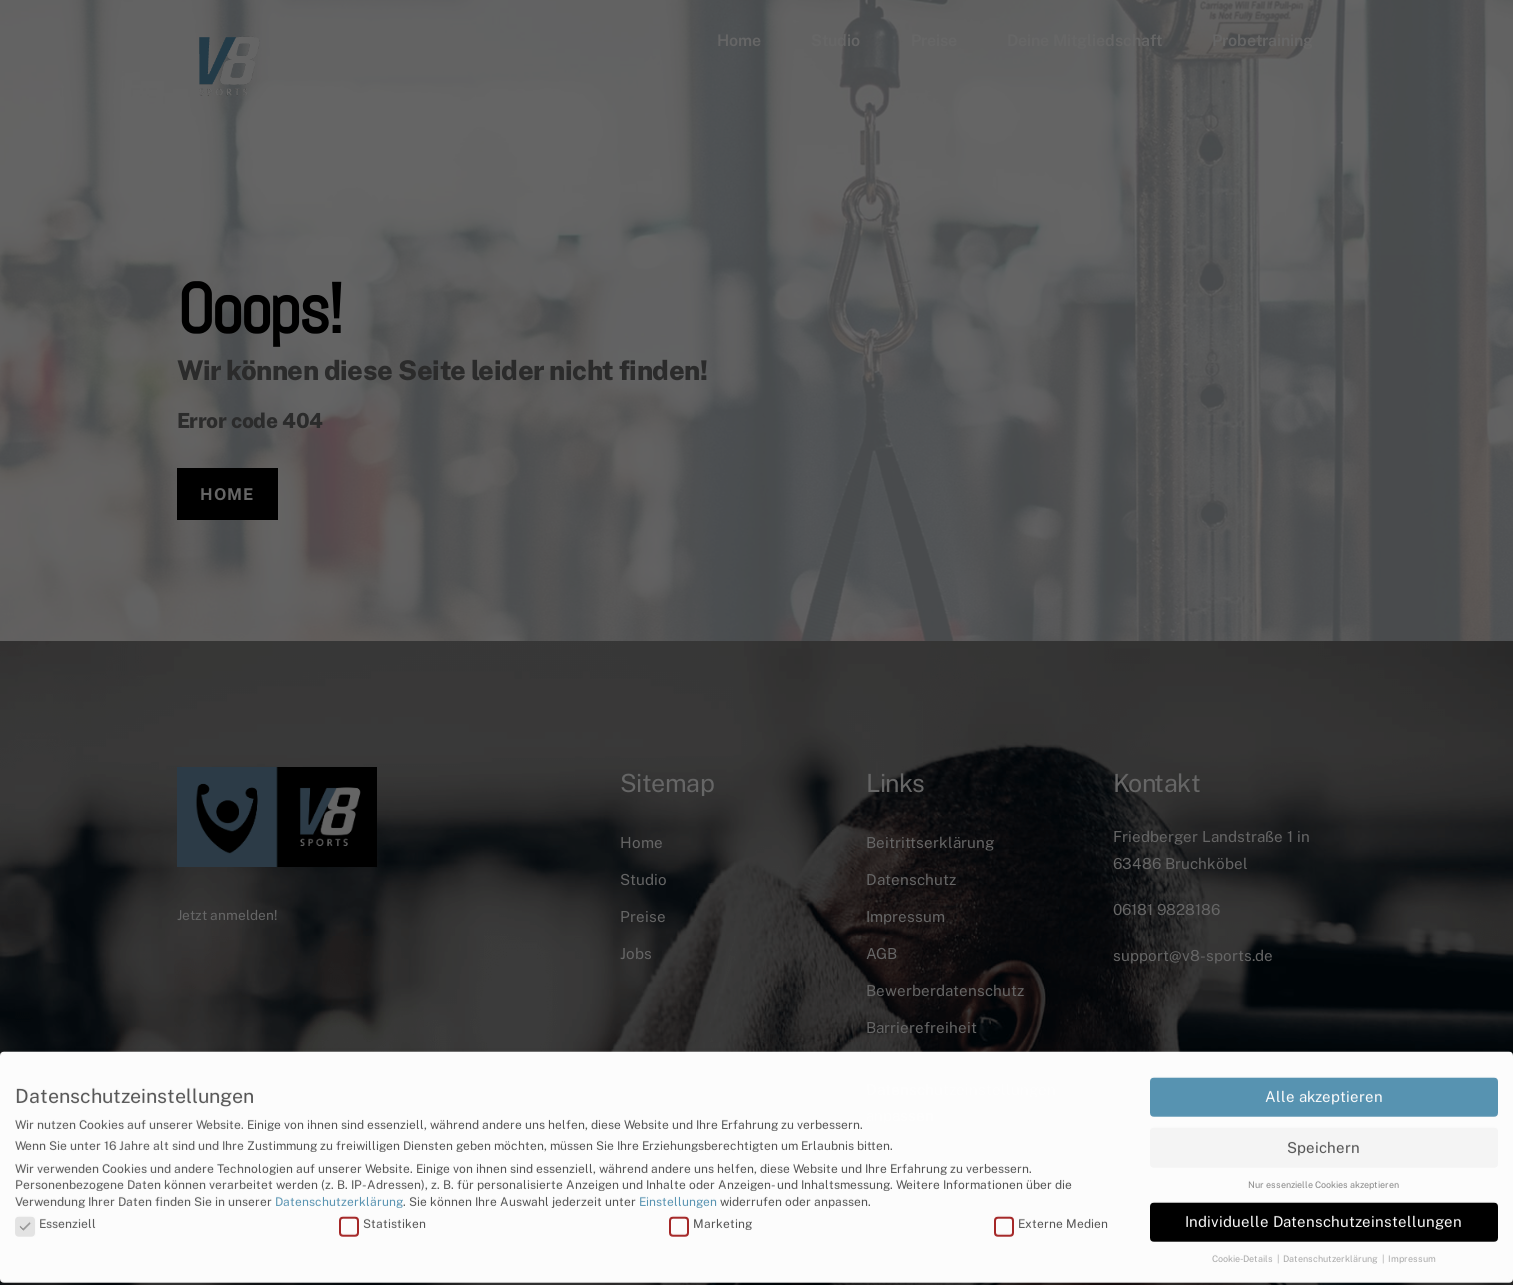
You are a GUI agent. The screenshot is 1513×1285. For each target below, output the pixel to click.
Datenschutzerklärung (339, 1189)
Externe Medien (1051, 1211)
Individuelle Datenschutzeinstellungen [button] (1323, 1208)
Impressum (1412, 1245)
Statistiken (382, 1211)
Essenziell (55, 1211)
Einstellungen (678, 1189)
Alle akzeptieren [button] (1324, 1083)
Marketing (710, 1211)
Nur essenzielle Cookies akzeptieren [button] (1323, 1171)
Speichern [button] (1323, 1133)
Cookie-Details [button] (1243, 1245)
